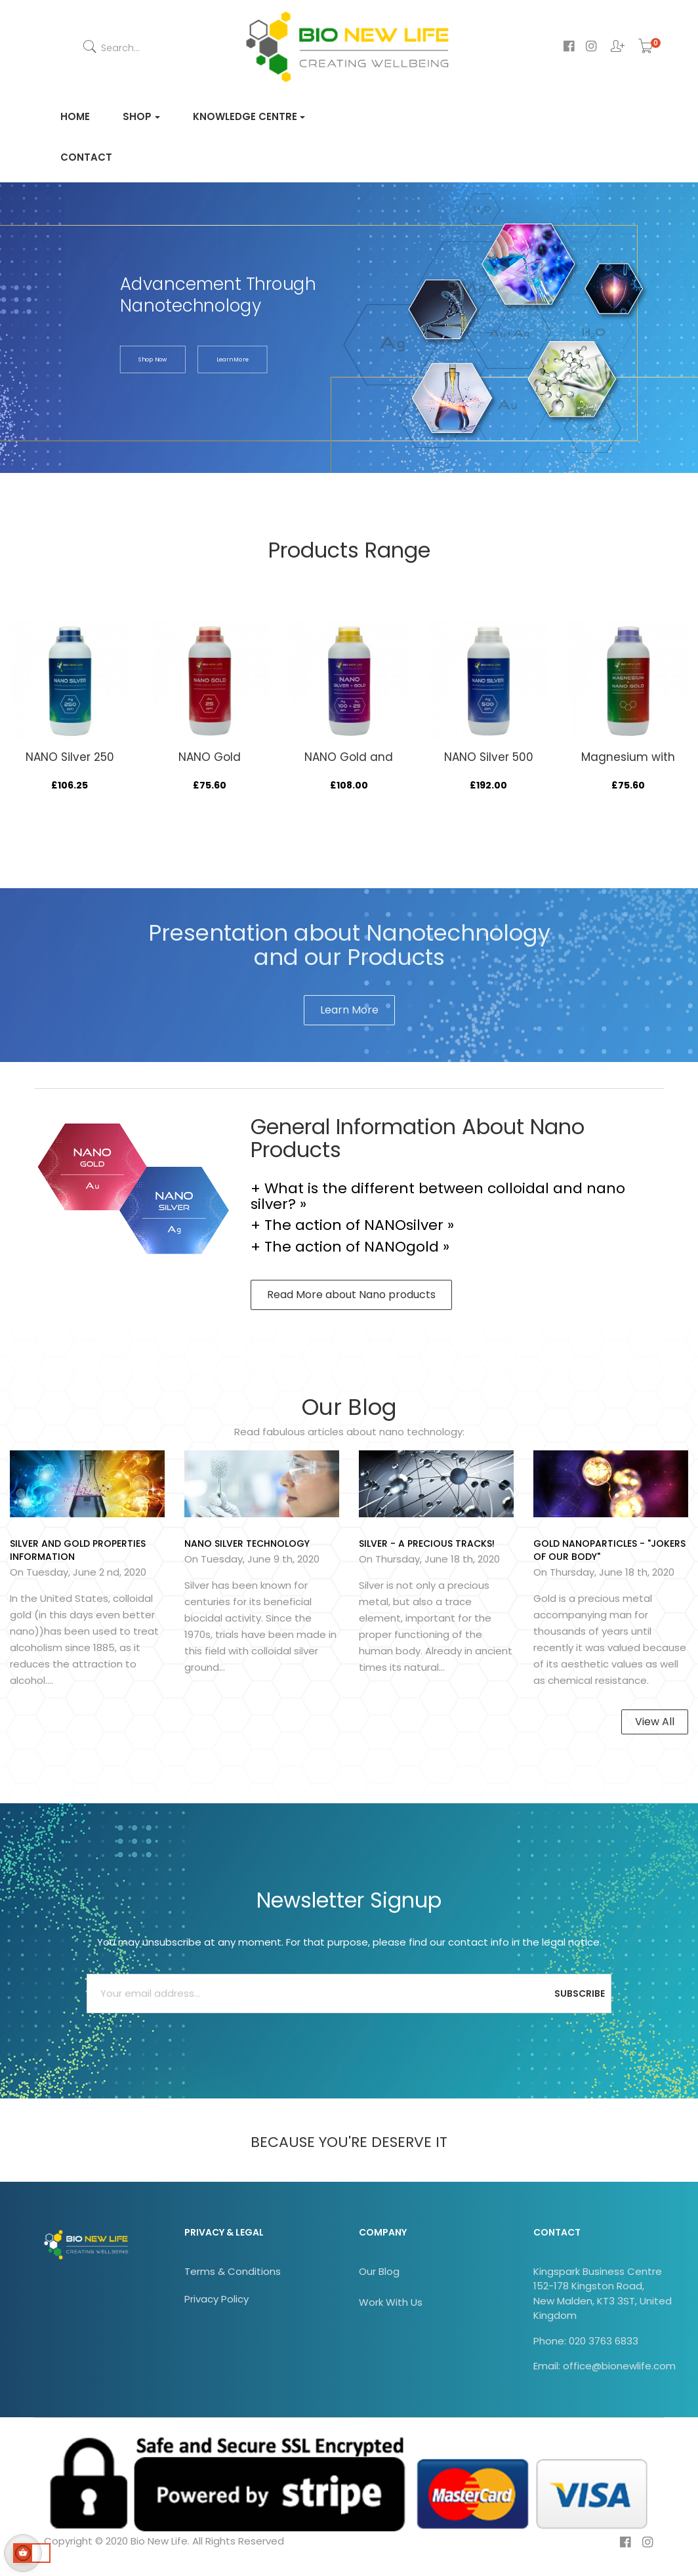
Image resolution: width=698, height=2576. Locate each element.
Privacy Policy (216, 2299)
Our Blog (379, 2271)
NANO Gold (209, 757)
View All (654, 1721)
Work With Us (390, 2302)
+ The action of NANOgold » (350, 1247)
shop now (152, 360)
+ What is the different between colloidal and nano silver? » (438, 1196)
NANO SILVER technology (247, 1543)
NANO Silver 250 (70, 757)
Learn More (349, 1009)
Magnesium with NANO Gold (628, 763)
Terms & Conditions (232, 2271)
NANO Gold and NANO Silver (348, 763)
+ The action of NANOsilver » (352, 1225)
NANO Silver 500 (488, 757)
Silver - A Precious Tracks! (427, 1543)
